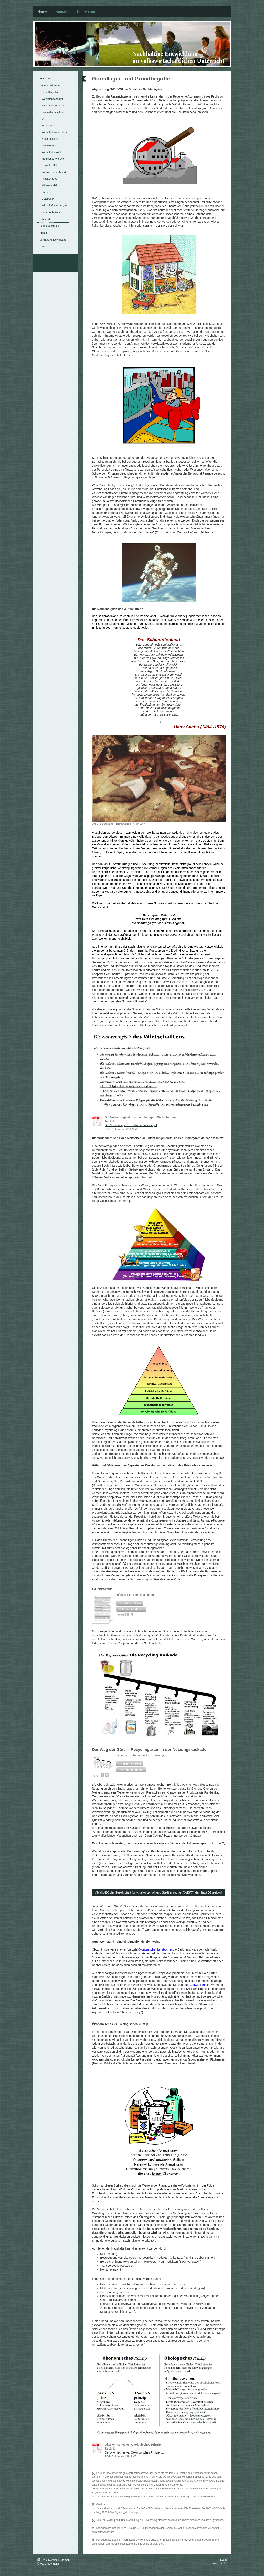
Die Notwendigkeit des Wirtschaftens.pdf (131, 1125)
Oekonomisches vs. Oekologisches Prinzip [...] (135, 2452)
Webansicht (220, 2563)
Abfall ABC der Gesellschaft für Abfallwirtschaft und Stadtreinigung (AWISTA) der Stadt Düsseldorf (158, 1892)
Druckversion (47, 2559)
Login (223, 2559)
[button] (129, 1603)
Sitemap (65, 2559)
